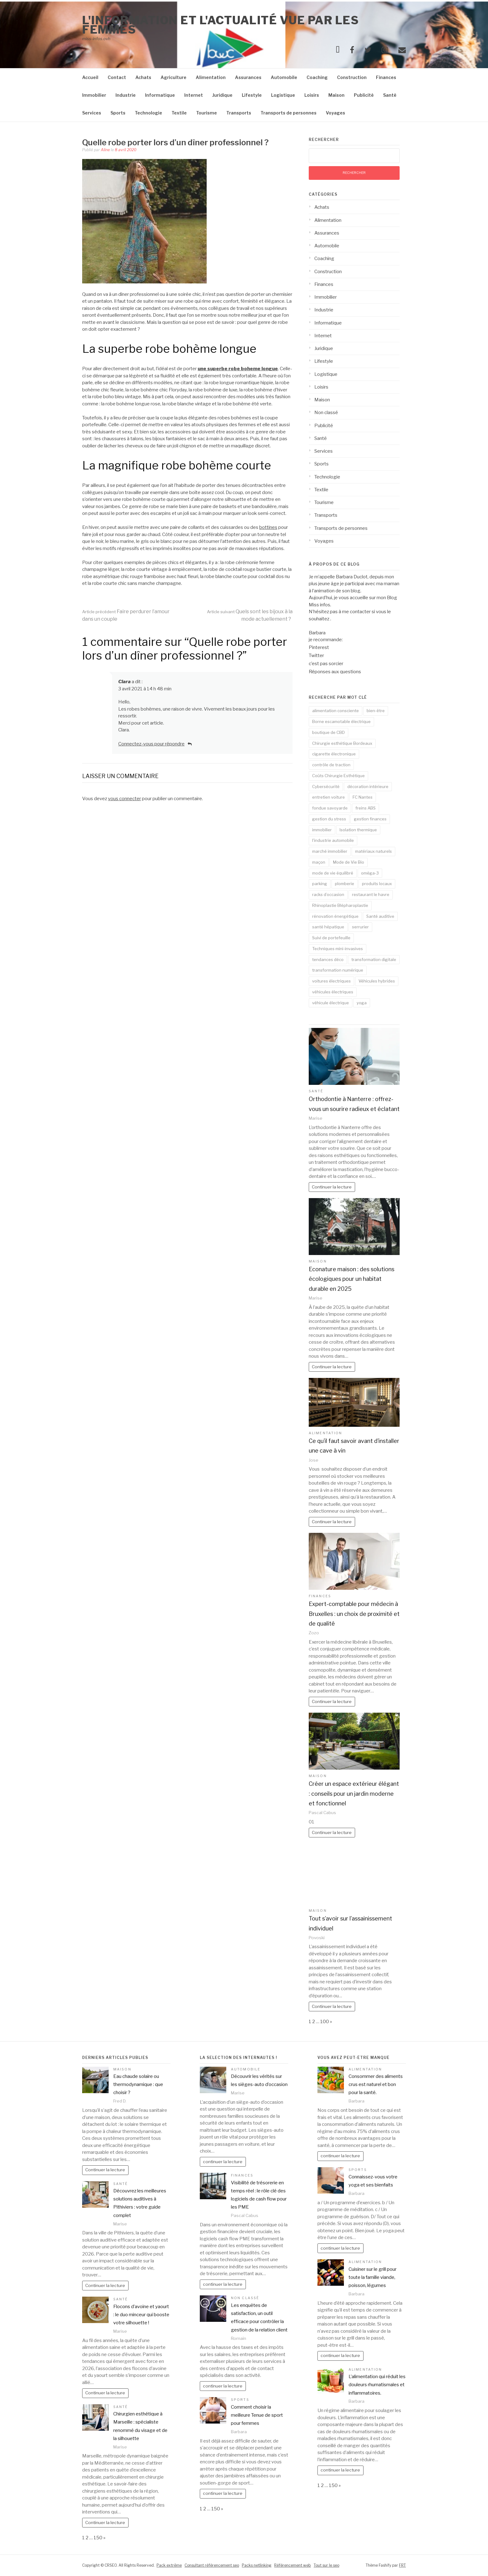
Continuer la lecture (332, 1186)
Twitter (316, 655)
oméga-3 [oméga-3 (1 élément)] (370, 872)
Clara (124, 681)
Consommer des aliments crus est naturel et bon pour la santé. (376, 2085)
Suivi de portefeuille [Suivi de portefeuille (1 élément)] (331, 937)
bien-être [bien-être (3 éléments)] (376, 710)
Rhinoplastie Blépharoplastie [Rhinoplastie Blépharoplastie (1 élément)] (340, 905)
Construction (352, 77)
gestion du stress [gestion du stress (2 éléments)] (329, 818)
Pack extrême (169, 2565)
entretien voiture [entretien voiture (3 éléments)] (328, 797)
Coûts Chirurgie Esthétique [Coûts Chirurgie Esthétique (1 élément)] (338, 775)
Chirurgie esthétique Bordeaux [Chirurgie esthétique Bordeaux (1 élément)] (342, 743)
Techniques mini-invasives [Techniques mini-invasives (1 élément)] (337, 948)
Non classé (326, 412)
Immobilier (94, 95)
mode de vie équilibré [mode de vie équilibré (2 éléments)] (332, 872)
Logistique (283, 95)
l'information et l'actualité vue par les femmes (220, 24)
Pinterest (319, 647)
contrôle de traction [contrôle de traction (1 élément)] (331, 764)
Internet (193, 95)
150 (98, 2538)
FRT (402, 2565)
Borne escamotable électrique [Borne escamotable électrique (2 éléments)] (341, 721)
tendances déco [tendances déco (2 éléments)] (328, 959)
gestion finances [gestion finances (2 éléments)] (370, 818)
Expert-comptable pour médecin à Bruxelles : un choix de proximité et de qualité (354, 1614)
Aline (105, 149)
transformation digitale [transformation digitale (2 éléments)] (373, 959)
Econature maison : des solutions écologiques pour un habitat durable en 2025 (351, 1279)
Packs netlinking (256, 2565)
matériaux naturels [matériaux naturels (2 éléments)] (373, 851)
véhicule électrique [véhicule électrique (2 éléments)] (330, 1002)
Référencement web (292, 2565)
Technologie (148, 112)
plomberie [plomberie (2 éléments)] (344, 883)
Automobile (284, 77)
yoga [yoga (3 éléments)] (362, 1002)
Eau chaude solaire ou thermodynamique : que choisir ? (138, 2085)
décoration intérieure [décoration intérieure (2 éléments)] (367, 786)
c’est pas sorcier (326, 663)
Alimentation (211, 77)
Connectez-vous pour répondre (151, 744)
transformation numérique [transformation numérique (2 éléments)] (337, 970)
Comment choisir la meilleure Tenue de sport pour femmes (257, 2415)
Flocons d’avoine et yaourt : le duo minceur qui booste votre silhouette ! (141, 2315)
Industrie (125, 95)
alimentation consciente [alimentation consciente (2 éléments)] (335, 710)
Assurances (248, 77)
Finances (386, 77)
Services (91, 112)
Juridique (222, 95)
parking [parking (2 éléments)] (319, 883)
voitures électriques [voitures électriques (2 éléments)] (331, 980)
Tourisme (206, 112)
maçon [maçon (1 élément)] (318, 862)
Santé (389, 95)
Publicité (364, 95)
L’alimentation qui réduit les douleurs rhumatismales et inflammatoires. (377, 2385)
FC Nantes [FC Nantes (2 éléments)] (363, 797)
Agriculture (173, 77)
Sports (117, 112)
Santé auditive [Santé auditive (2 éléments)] (380, 916)
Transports (238, 112)
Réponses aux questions (335, 671)
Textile (179, 112)
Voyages (335, 112)
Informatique (160, 95)
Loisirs (311, 95)
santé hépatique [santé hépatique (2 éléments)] (328, 926)
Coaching (317, 77)
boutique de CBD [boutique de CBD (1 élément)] (328, 732)
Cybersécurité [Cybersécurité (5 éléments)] (326, 786)
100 (324, 2021)
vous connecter (124, 798)
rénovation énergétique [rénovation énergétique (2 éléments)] (335, 916)
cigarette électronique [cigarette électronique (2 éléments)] (334, 753)
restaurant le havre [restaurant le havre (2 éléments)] (370, 894)
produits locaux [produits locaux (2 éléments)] (377, 883)
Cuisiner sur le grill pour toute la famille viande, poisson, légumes (372, 2277)
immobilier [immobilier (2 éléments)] (322, 829)
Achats (143, 77)
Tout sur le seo (326, 2565)
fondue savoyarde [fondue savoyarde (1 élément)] (330, 807)
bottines (268, 527)
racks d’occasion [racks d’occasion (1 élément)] (328, 894)
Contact (117, 77)
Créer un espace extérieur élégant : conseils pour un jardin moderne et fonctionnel (354, 1793)
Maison (336, 95)
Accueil (90, 77)
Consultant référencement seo (212, 2565)
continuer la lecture (222, 2161)
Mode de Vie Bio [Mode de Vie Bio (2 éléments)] (348, 862)
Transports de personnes (288, 112)
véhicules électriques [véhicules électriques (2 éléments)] (332, 991)
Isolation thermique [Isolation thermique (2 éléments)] (358, 829)
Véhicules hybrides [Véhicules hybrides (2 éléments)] (377, 980)
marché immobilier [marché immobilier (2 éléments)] (329, 851)
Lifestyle (252, 95)
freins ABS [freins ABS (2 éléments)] (365, 807)
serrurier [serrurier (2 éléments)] (360, 926)
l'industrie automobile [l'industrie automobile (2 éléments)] (333, 840)
